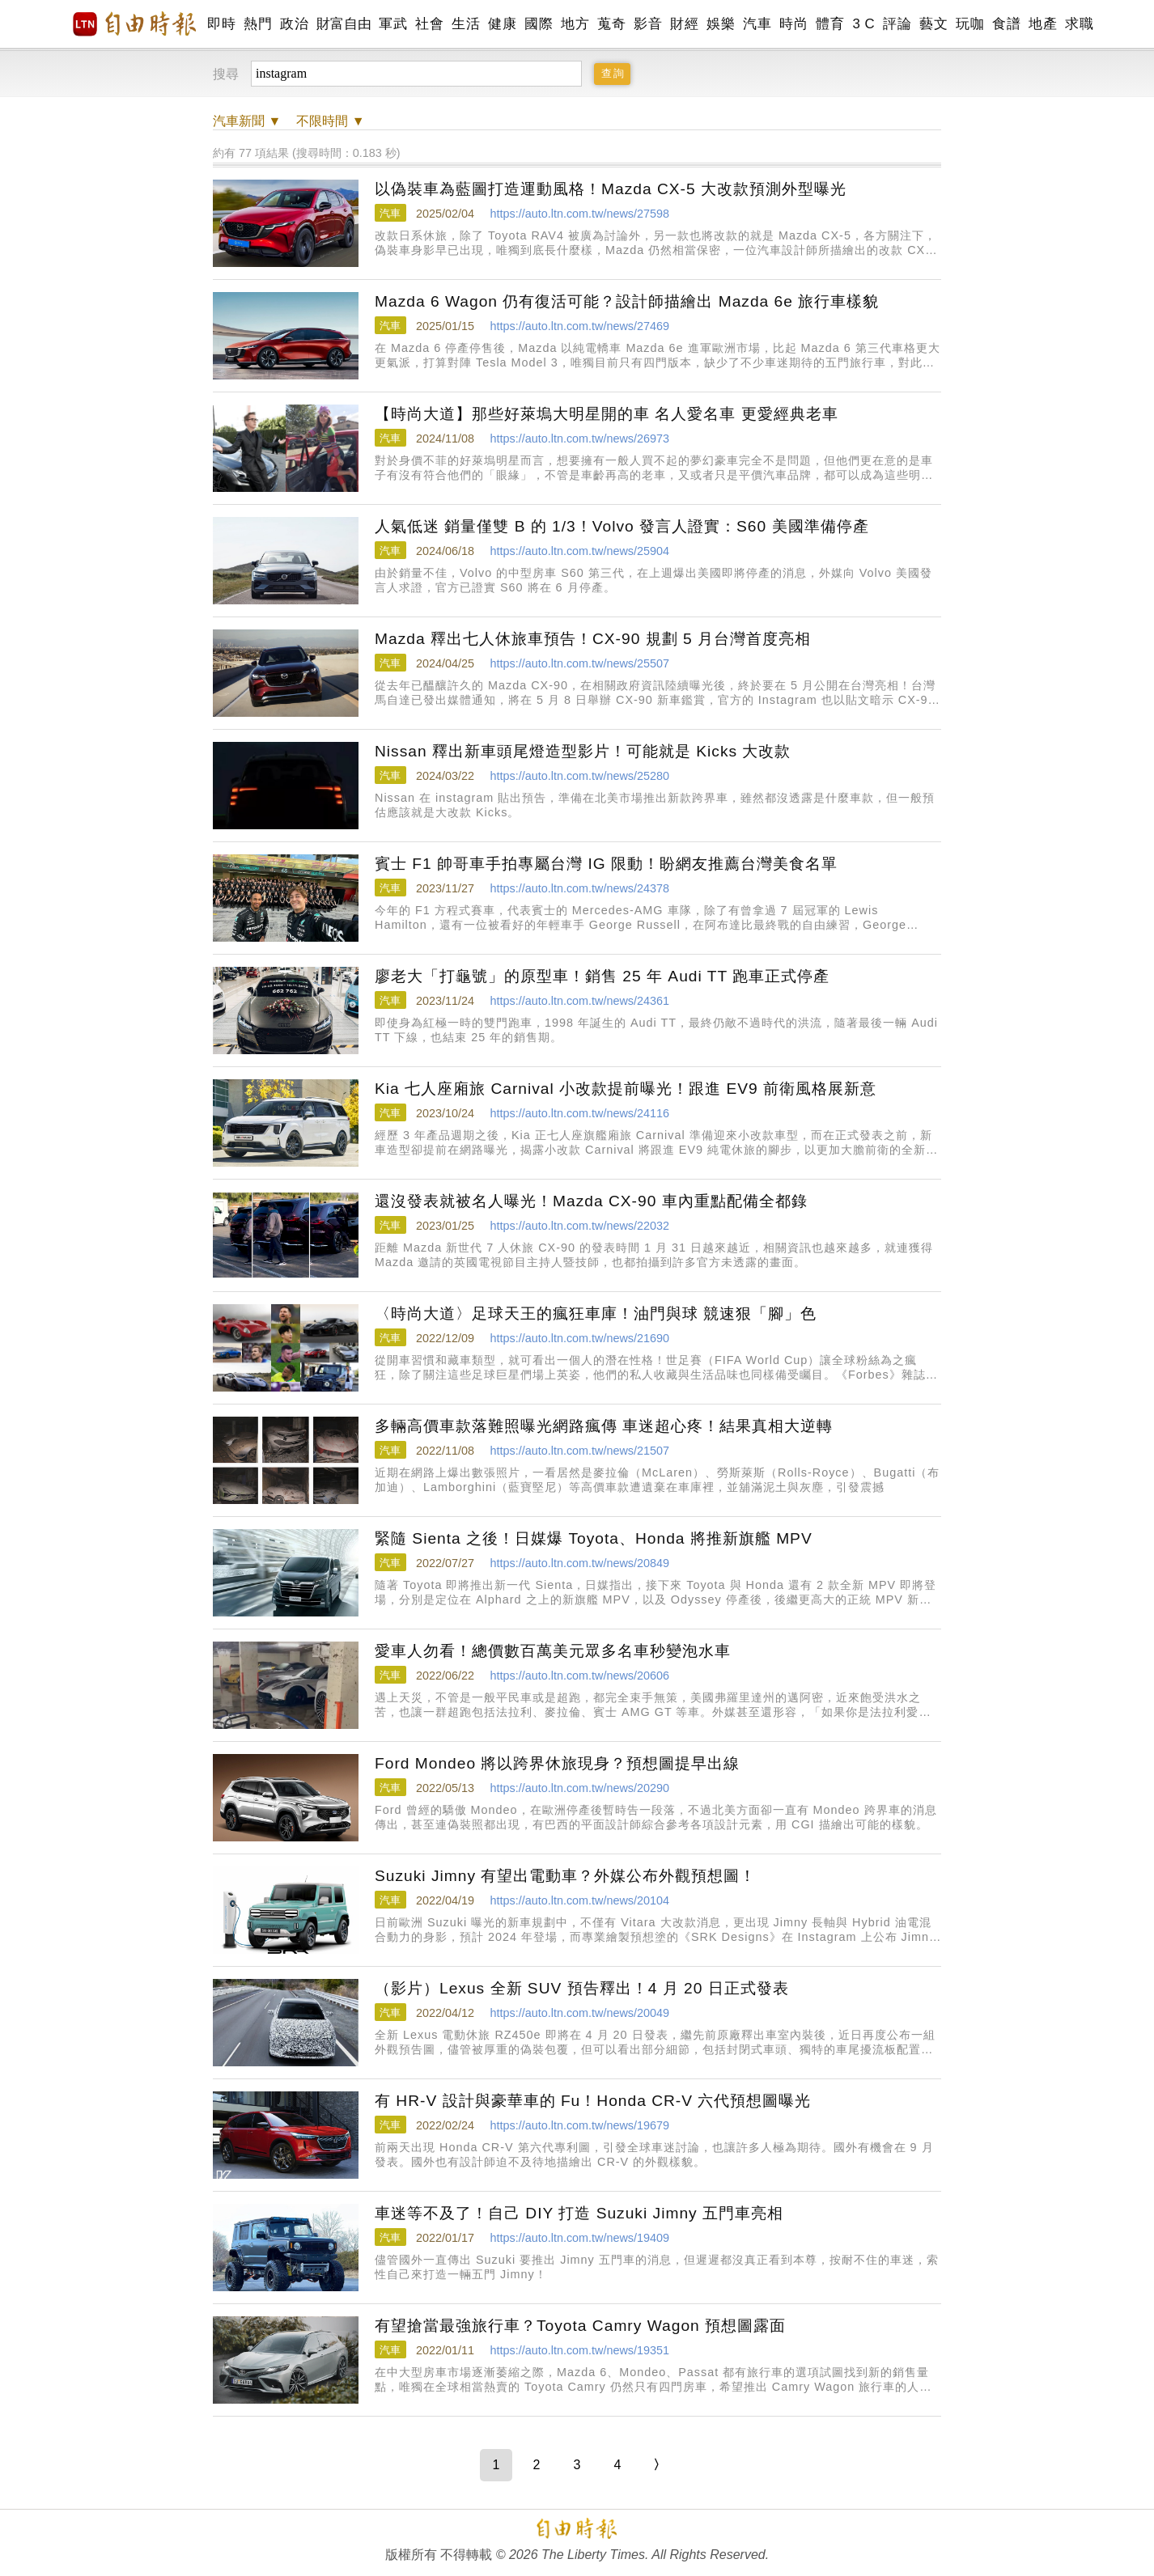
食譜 (1006, 24)
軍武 (393, 24)
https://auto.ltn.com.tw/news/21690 (579, 1338)
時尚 (793, 24)
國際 (538, 24)
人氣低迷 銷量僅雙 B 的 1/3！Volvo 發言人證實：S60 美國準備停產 (622, 526)
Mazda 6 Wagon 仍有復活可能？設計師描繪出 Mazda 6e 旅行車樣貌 (627, 301)
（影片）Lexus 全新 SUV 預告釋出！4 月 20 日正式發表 (582, 1988)
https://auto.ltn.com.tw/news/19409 (579, 2237)
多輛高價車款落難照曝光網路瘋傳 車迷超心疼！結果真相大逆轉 (604, 1425)
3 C (863, 24)
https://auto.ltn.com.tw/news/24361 (579, 1000)
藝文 (933, 24)
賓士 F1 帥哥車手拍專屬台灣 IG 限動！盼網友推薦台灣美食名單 (606, 863)
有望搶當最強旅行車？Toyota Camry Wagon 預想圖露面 (580, 2325)
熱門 (258, 24)
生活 (466, 24)
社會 (429, 24)
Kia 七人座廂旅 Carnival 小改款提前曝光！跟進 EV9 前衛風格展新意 (625, 1088)
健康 (502, 24)
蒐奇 (611, 24)
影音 (648, 24)
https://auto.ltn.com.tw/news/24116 (579, 1113)
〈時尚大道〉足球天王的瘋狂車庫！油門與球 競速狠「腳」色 (596, 1313)
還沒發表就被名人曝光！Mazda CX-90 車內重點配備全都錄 (591, 1201)
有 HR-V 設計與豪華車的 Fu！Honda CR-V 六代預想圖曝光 (593, 2100)
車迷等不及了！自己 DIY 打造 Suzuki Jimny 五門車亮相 (579, 2213)
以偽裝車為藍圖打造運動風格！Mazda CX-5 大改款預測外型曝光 (610, 188)
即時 (221, 24)
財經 (684, 24)
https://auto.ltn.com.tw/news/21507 (579, 1450)
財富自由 (343, 24)
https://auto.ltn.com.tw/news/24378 (579, 888)
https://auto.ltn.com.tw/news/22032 (579, 1225)
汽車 (757, 24)
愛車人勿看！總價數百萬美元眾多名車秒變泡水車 (553, 1650)
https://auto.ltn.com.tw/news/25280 (579, 775)
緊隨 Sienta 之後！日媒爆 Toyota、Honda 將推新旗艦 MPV (593, 1538)
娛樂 (720, 24)
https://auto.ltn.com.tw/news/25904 (579, 550)
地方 (575, 24)
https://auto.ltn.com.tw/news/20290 (579, 1788)
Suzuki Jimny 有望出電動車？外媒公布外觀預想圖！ (565, 1875)
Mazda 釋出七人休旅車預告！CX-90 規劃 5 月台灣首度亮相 (593, 638)
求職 (1079, 24)
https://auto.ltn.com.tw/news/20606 (579, 1675)
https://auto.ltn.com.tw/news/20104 (579, 1900)
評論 (897, 24)
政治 (294, 24)
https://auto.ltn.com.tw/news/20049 (579, 2012)
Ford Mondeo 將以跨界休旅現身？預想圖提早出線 (557, 1763)
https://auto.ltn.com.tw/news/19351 (579, 2350)
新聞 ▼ (247, 121)
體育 (830, 24)
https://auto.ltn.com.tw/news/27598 (579, 213)
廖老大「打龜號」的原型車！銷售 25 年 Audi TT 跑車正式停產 (602, 976)
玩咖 (970, 24)
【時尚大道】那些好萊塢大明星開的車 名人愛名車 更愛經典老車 (606, 413)
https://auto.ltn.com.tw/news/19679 (579, 2125)
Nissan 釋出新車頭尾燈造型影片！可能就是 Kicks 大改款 (583, 751)
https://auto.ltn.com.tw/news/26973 (579, 438)
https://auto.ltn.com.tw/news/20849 (579, 1563)
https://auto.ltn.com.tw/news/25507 (579, 663)
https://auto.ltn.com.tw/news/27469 (579, 326)
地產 (1043, 24)
